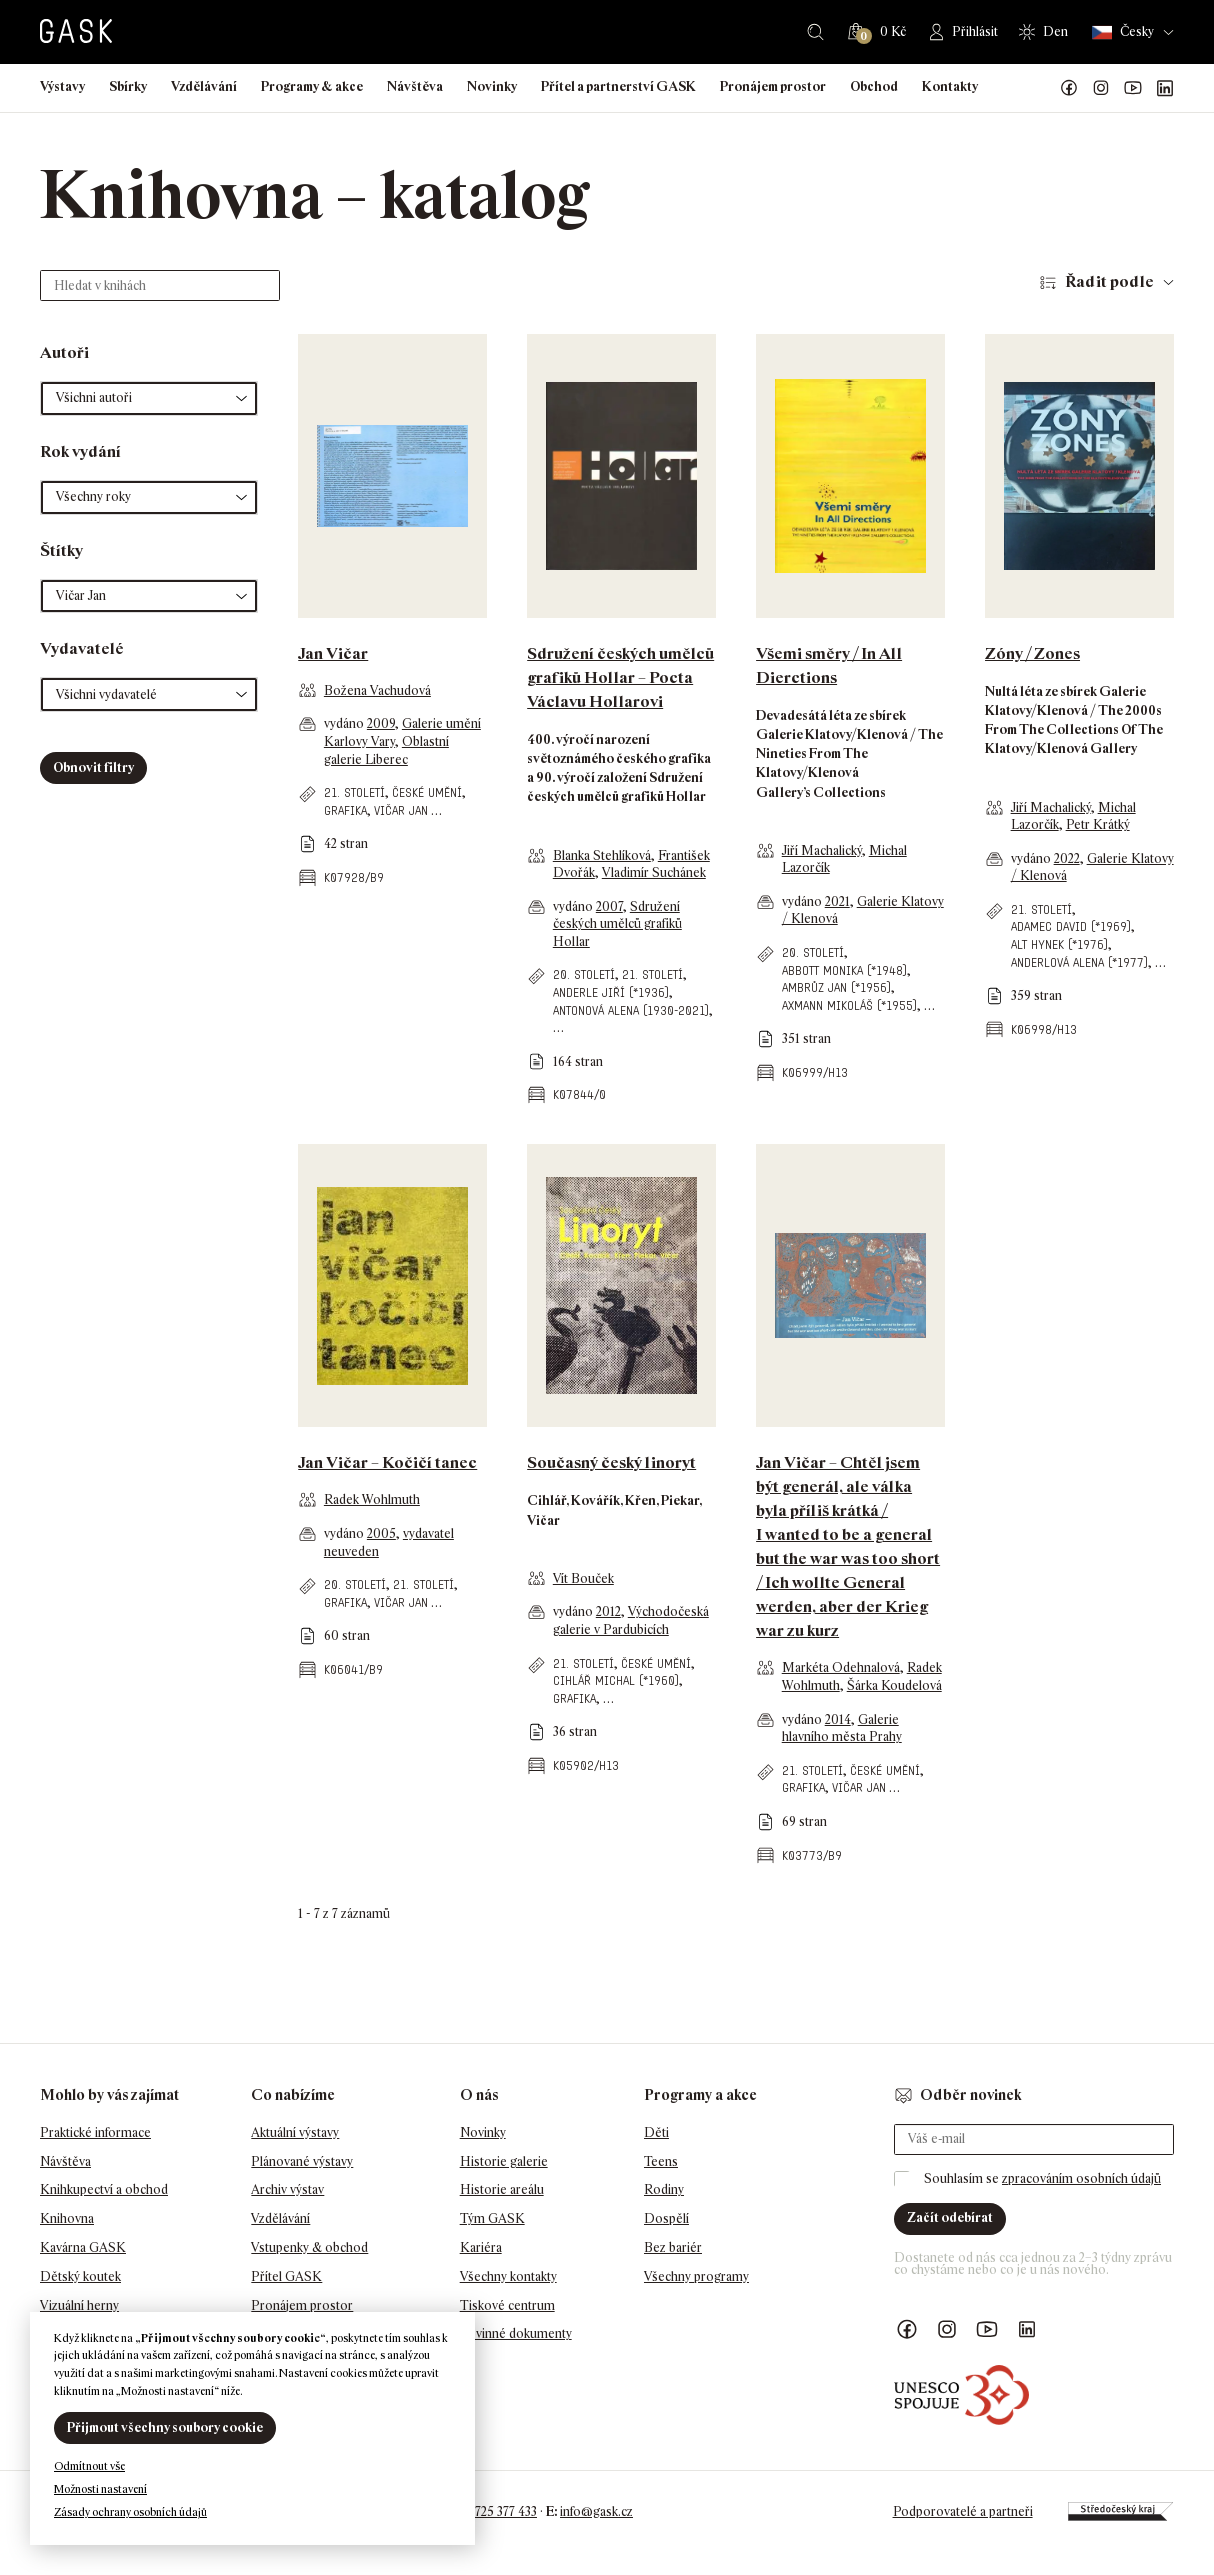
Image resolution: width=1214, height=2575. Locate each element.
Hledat (815, 32)
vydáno (345, 723)
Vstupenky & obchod (309, 2247)
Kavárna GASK (83, 2247)
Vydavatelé (82, 648)
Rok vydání (80, 451)
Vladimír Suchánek (654, 872)
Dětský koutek (80, 2276)
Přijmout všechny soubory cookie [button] (165, 2427)
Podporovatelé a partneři (963, 2511)
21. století (354, 792)
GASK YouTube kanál (1133, 88)
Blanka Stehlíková (602, 855)
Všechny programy (696, 2276)
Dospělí (666, 2218)
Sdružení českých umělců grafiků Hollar (617, 924)
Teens (661, 2161)
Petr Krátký (1098, 824)
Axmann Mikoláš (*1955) (849, 1005)
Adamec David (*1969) (1071, 926)
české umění (427, 792)
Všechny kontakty (508, 2276)
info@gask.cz (596, 2511)
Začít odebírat (950, 2217)
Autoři (64, 352)
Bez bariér (673, 2247)
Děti (656, 2132)
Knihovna (67, 2218)
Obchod (874, 86)
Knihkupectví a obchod (104, 2189)
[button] (149, 398)
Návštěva (415, 86)
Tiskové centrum (507, 2305)
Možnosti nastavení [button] (100, 2489)
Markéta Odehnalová (841, 1667)
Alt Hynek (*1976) (1059, 944)
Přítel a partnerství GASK (618, 86)
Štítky (61, 550)
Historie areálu (502, 2189)
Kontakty (950, 86)
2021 (837, 901)
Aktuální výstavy (295, 2132)
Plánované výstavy (302, 2161)
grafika (345, 810)
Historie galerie (504, 2161)
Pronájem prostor (773, 86)
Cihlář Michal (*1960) (616, 1680)
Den (1055, 31)
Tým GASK (492, 2218)
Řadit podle (1109, 281)
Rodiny (664, 2189)
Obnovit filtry (93, 767)
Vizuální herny (79, 2305)
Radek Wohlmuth (372, 1499)
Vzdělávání (204, 86)
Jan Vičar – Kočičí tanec (387, 1462)
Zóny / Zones (1032, 653)
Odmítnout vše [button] (89, 2466)
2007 (609, 906)
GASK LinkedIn (1165, 88)
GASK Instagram (1101, 88)
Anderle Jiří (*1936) (611, 992)
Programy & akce (312, 86)
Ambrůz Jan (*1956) (836, 987)
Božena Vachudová (377, 690)
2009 (381, 723)
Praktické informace (95, 2132)
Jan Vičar (333, 653)
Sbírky (128, 86)
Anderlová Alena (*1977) (1079, 962)
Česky (1123, 32)
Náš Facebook (1069, 88)
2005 (381, 1533)
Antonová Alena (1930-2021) (631, 1010)
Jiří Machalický (822, 850)
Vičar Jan (401, 810)
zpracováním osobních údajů (1081, 2178)
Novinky (492, 86)
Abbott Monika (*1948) (844, 970)
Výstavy (62, 86)
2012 (608, 1611)
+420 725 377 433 (490, 2511)
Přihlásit (975, 31)
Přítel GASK (286, 2276)
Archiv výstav (287, 2189)
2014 (838, 1719)
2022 (1067, 858)
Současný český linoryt (611, 1462)
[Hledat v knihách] (160, 285)
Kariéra (481, 2247)
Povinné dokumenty (516, 2333)
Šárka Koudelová (894, 1685)
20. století (584, 974)
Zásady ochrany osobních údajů (130, 2512)
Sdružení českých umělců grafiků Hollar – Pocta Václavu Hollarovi (620, 677)
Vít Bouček (583, 1578)
